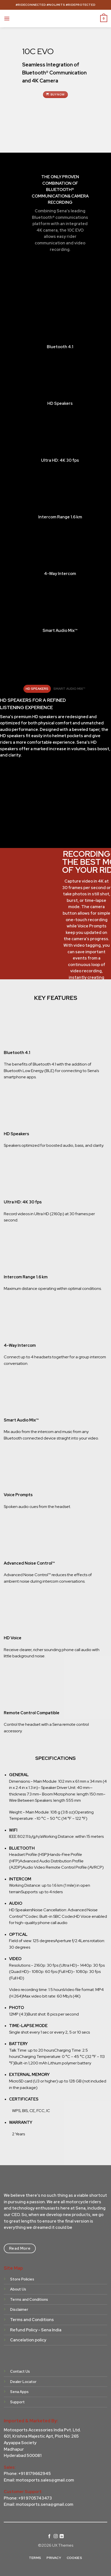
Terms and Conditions (32, 2319)
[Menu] (7, 18)
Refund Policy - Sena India (35, 2330)
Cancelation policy (28, 2340)
